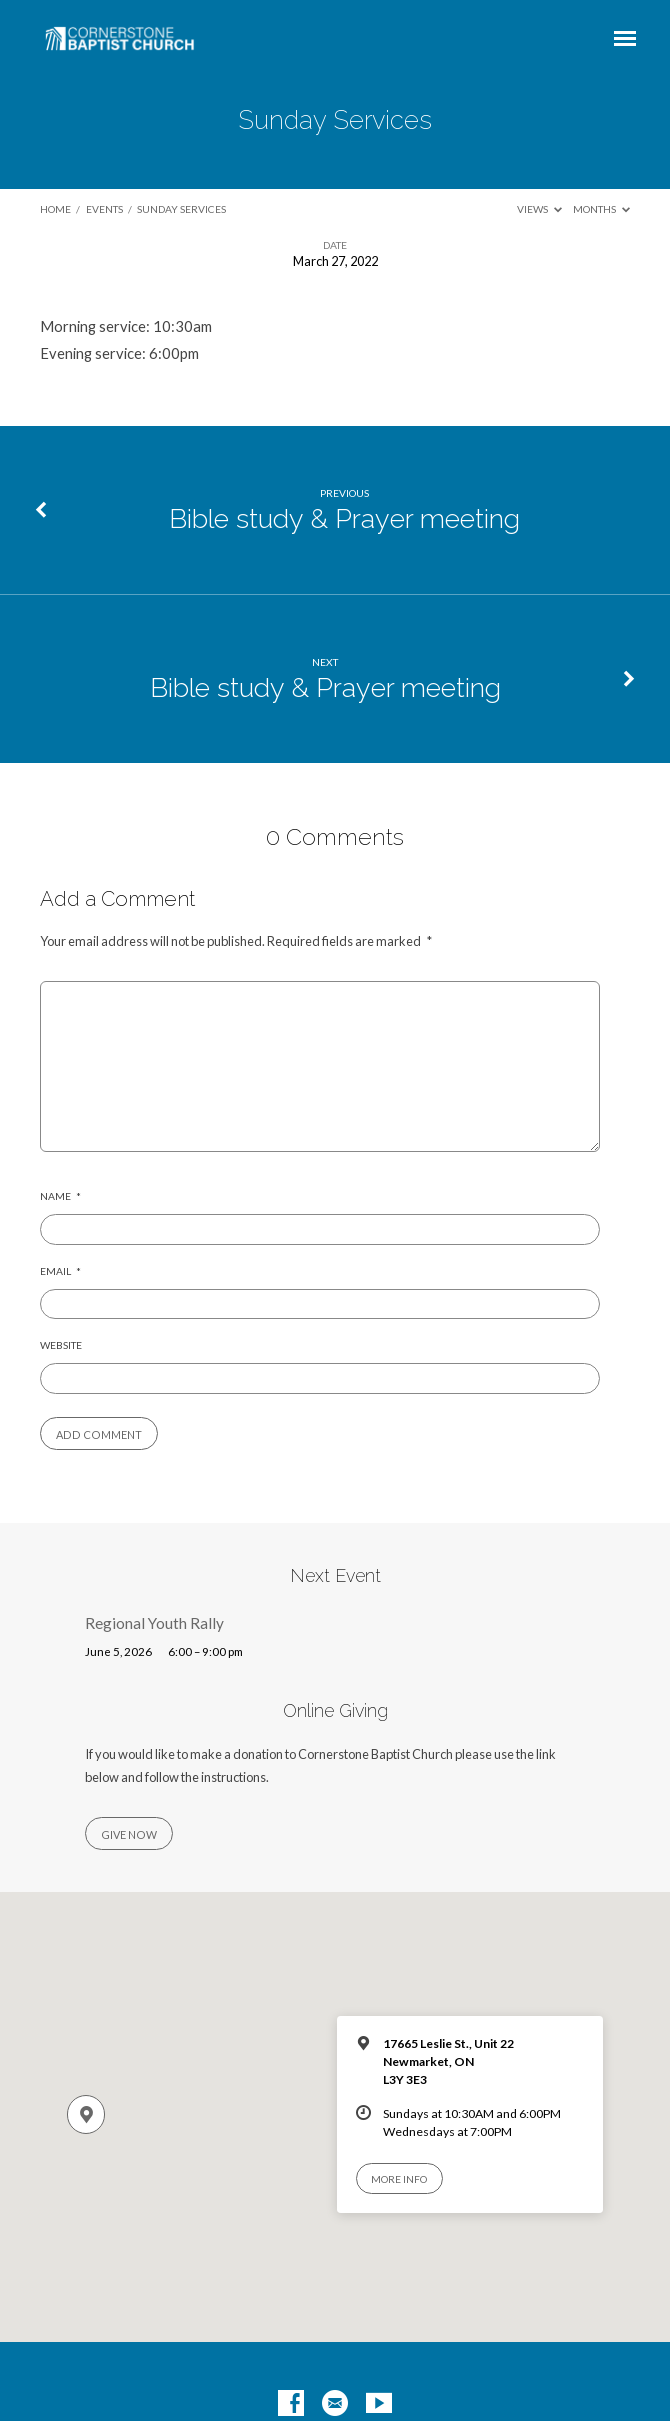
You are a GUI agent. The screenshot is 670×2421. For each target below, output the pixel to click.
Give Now (129, 1834)
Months (601, 209)
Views (539, 209)
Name (60, 1196)
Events (104, 209)
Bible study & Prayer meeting (344, 518)
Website (61, 1345)
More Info (399, 2179)
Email (60, 1271)
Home (55, 209)
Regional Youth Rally (154, 1623)
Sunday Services (181, 209)
